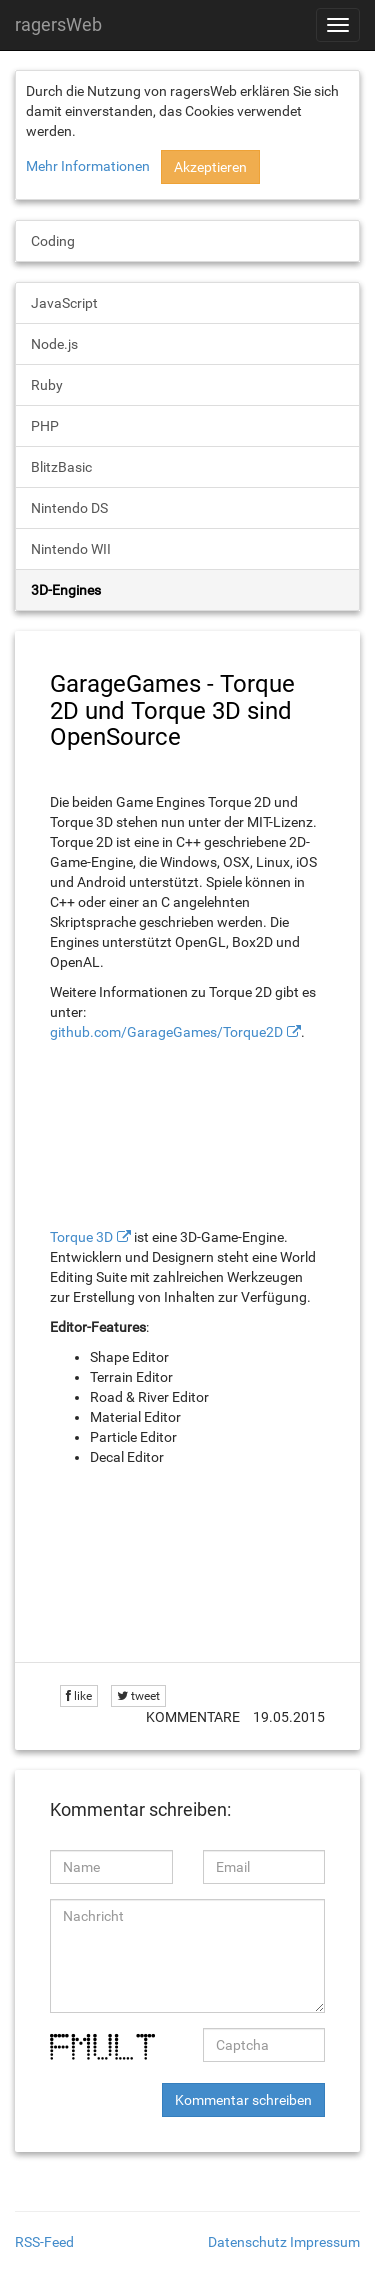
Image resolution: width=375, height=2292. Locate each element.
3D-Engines (66, 590)
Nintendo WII (71, 549)
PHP (45, 426)
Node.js (54, 344)
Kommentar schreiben (243, 2100)
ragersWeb (58, 24)
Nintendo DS (69, 508)
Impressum (325, 2242)
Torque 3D (81, 1237)
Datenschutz (247, 2242)
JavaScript (64, 303)
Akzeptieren (210, 167)
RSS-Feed (44, 2242)
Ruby (47, 385)
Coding (53, 241)
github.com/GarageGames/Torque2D (166, 1032)
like (79, 1696)
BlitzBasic (61, 467)
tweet (138, 1696)
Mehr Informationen (88, 166)
